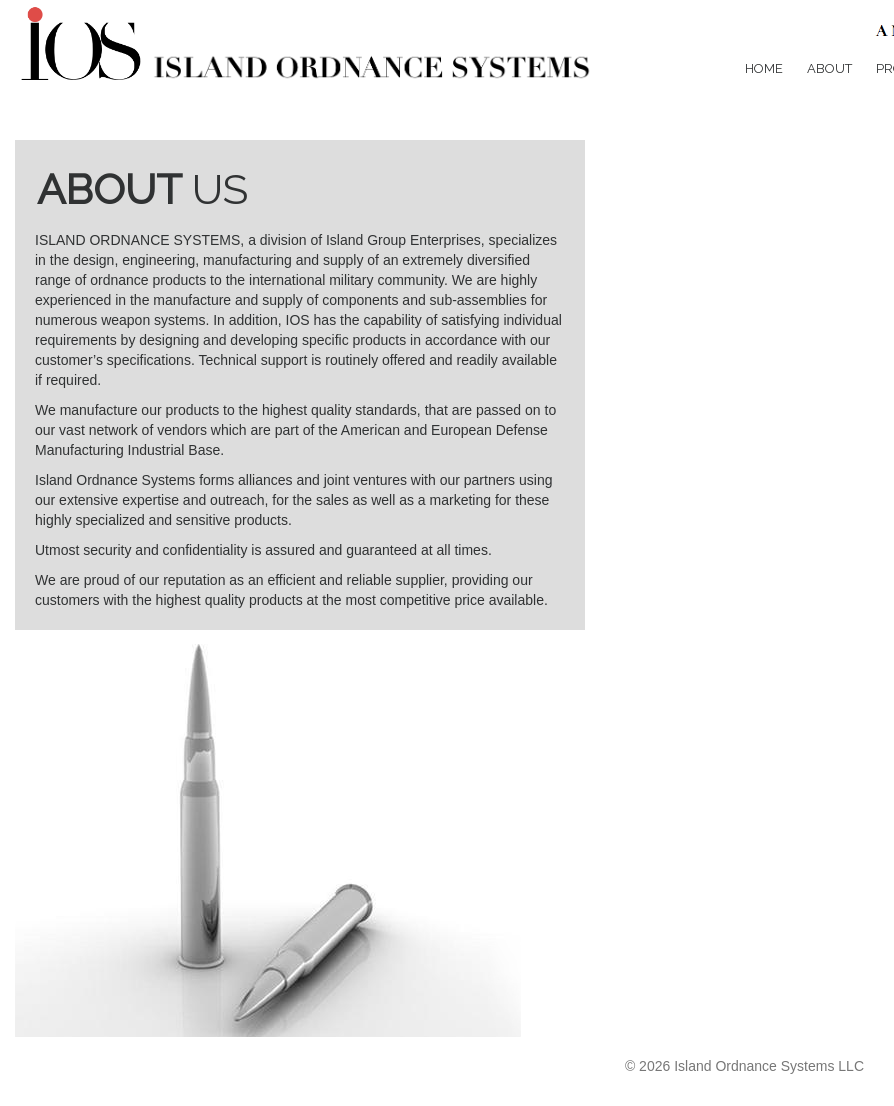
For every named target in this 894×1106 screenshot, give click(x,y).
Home (764, 68)
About (829, 68)
